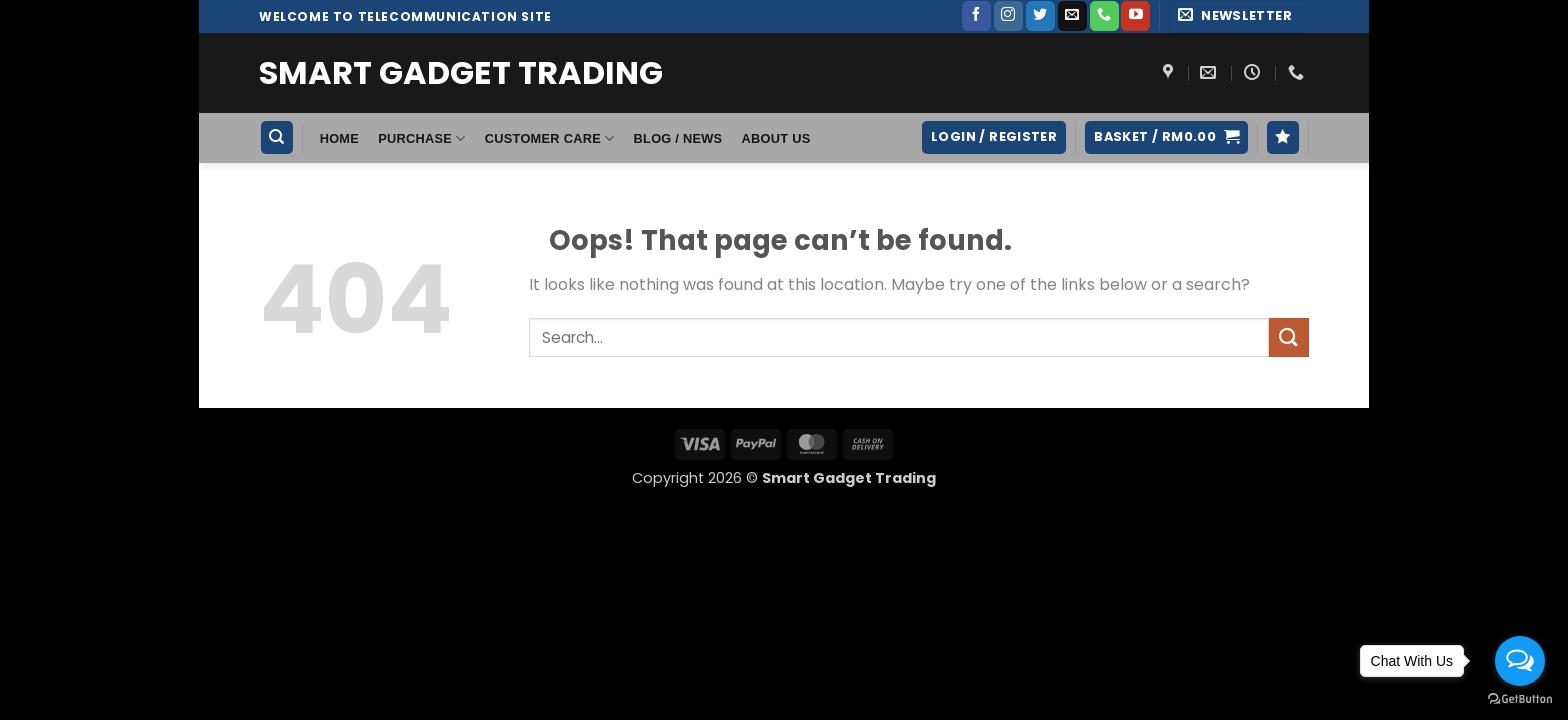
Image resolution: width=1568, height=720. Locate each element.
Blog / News (678, 138)
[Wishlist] (1283, 137)
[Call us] (1104, 16)
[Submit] (1289, 337)
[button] (1238, 16)
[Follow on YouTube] (1135, 16)
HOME (339, 138)
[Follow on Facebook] (976, 16)
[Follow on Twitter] (1040, 16)
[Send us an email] (1072, 16)
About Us (776, 138)
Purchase (421, 138)
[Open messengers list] (1520, 661)
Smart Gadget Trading (461, 73)
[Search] (277, 137)
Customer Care (550, 138)
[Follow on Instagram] (1008, 16)
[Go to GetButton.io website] (1520, 699)
